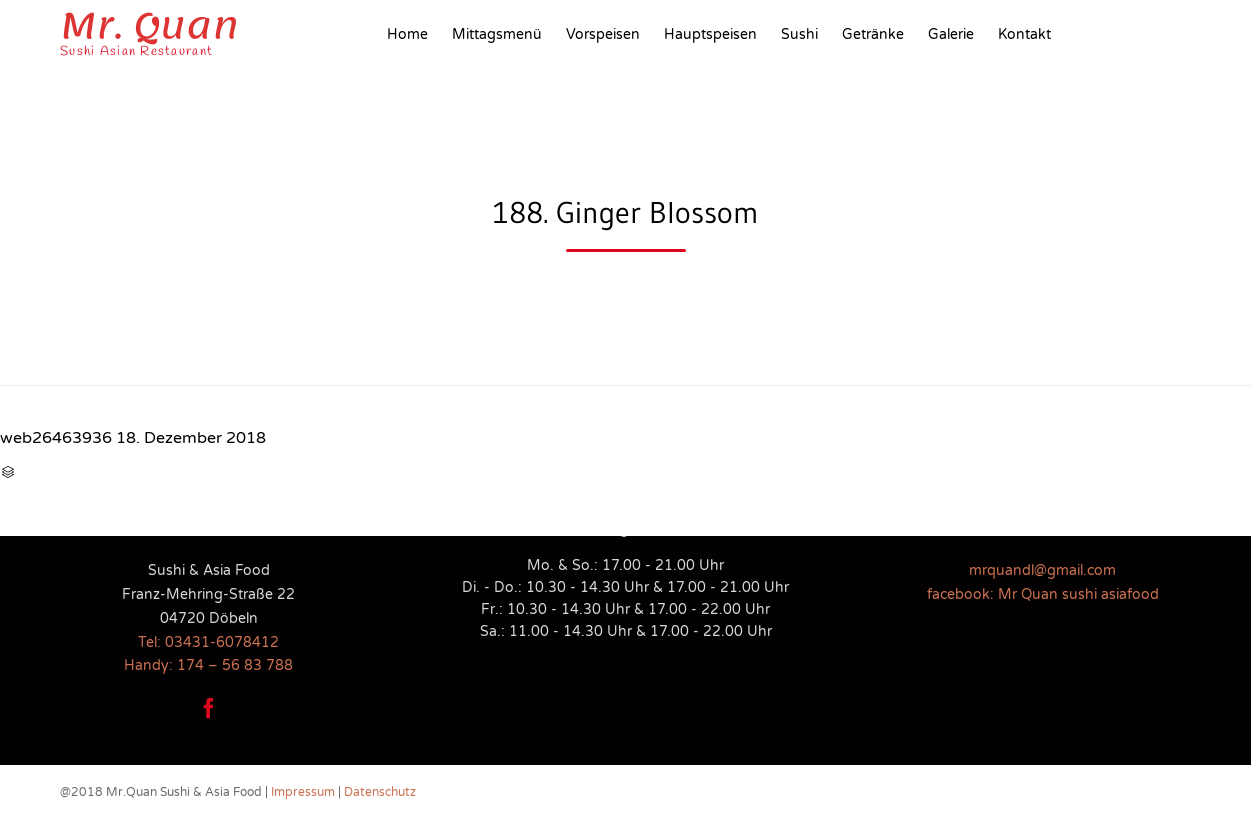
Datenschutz (380, 792)
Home (407, 34)
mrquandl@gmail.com (1042, 570)
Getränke (873, 34)
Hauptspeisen (710, 34)
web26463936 (56, 438)
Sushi (799, 34)
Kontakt (1024, 34)
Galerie (951, 34)
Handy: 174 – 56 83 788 (208, 665)
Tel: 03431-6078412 (208, 642)
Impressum (303, 792)
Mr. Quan (149, 26)
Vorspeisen (603, 34)
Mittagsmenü (497, 34)
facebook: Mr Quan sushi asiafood (1043, 594)
